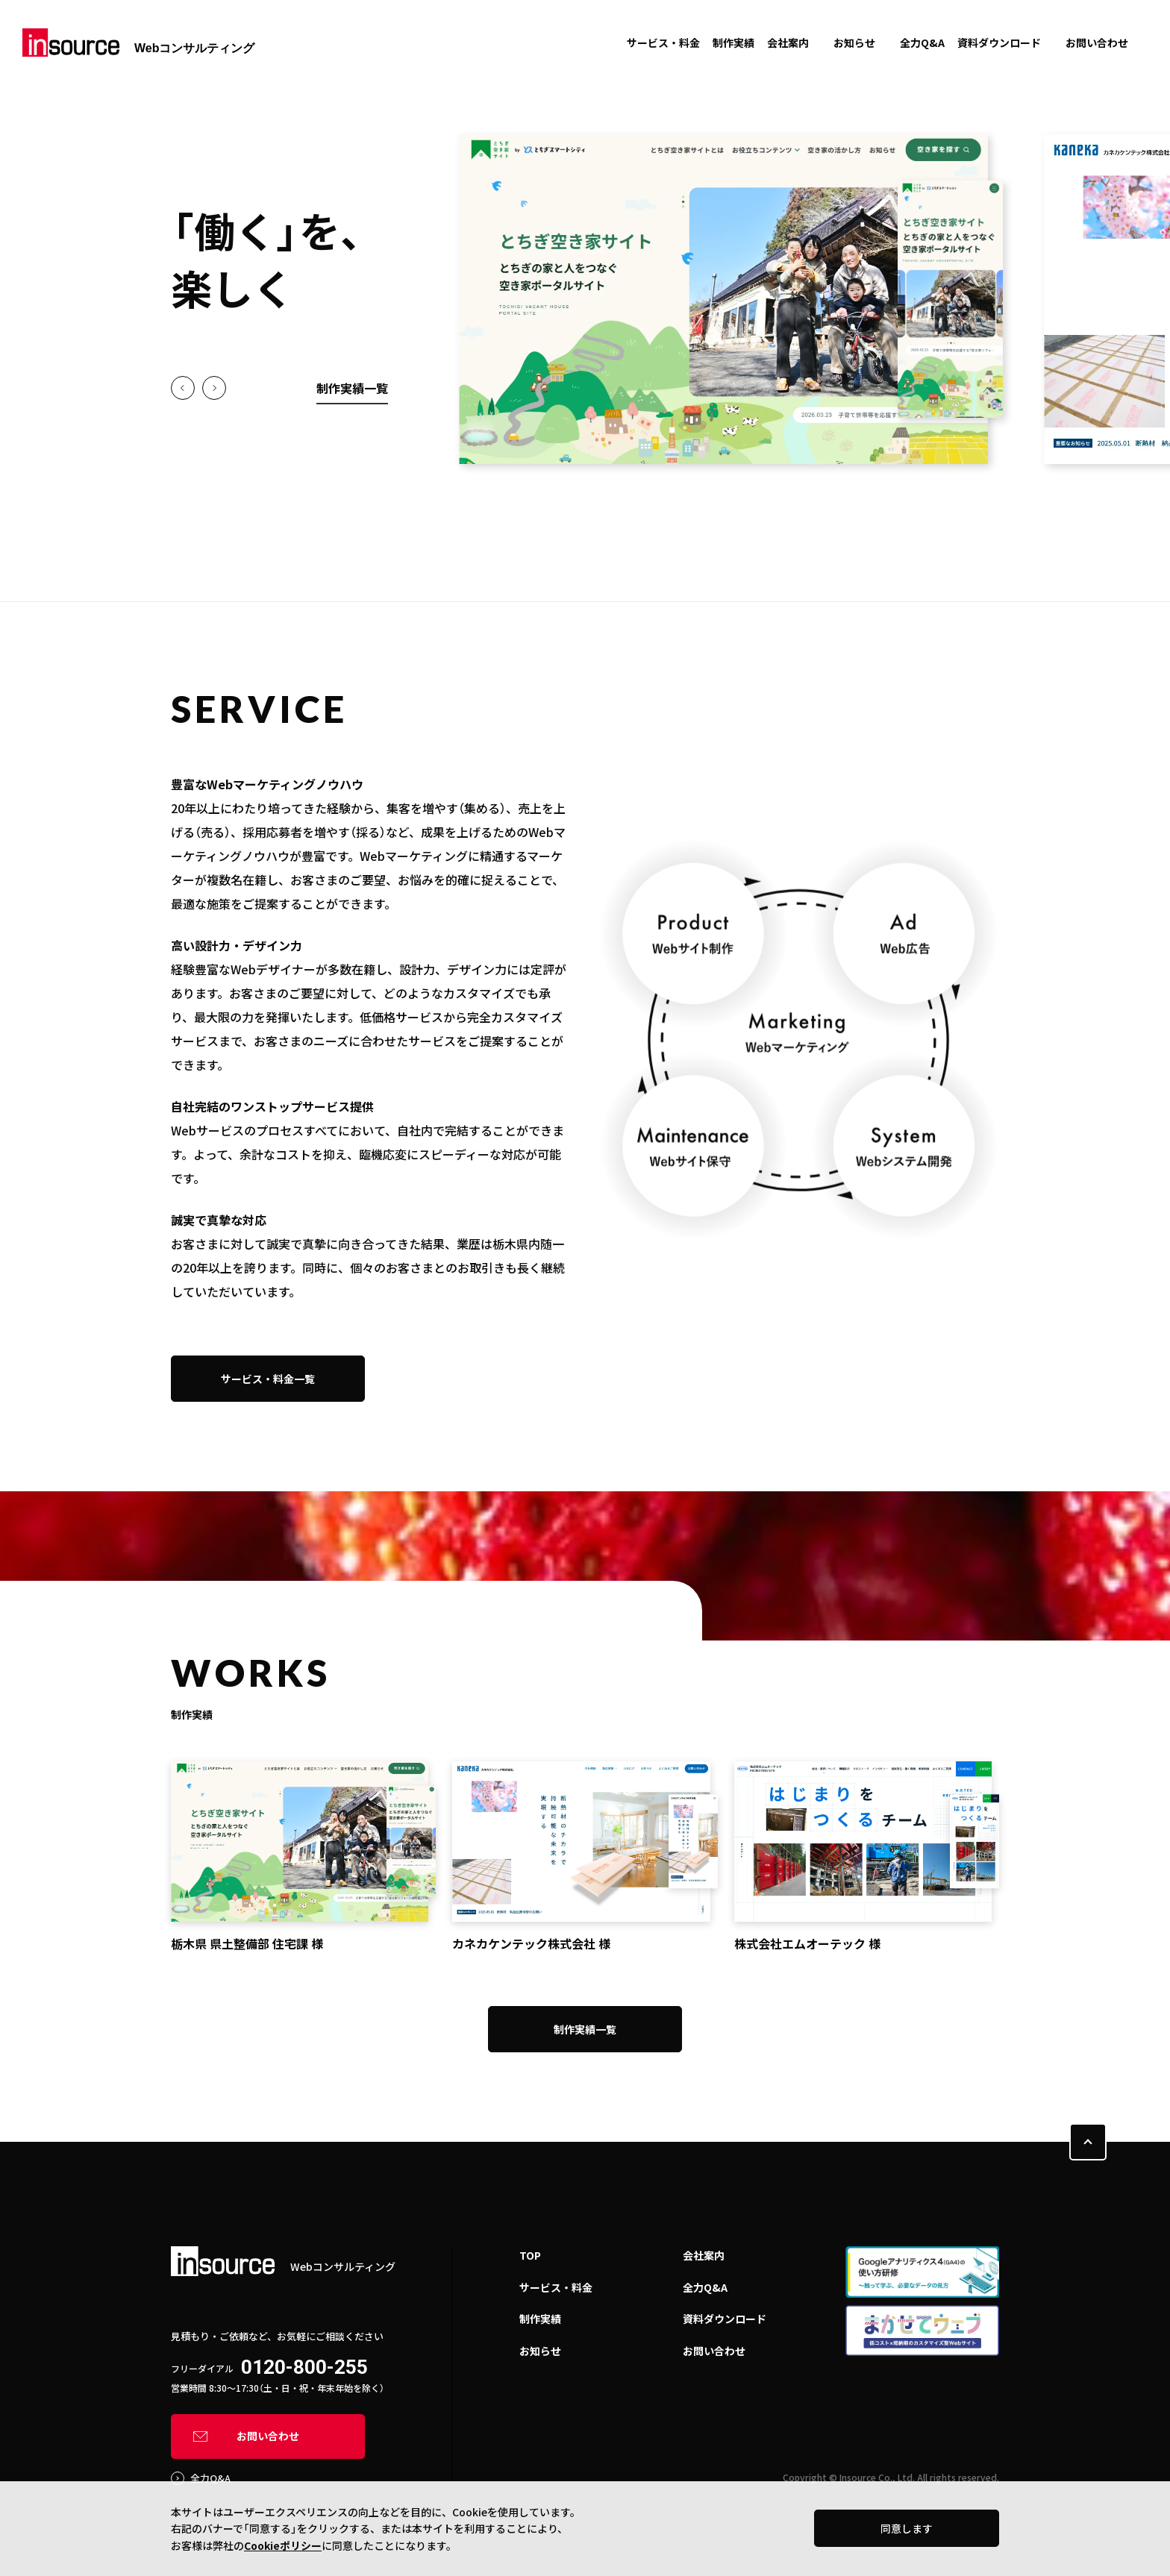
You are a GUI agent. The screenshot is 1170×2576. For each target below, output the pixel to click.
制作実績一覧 (352, 388)
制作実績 (733, 42)
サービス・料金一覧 (268, 1378)
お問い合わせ (1097, 42)
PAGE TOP (1088, 2142)
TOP (530, 2255)
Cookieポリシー (283, 2545)
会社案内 (788, 42)
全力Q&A (922, 42)
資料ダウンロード (999, 42)
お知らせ (854, 42)
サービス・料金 (663, 42)
